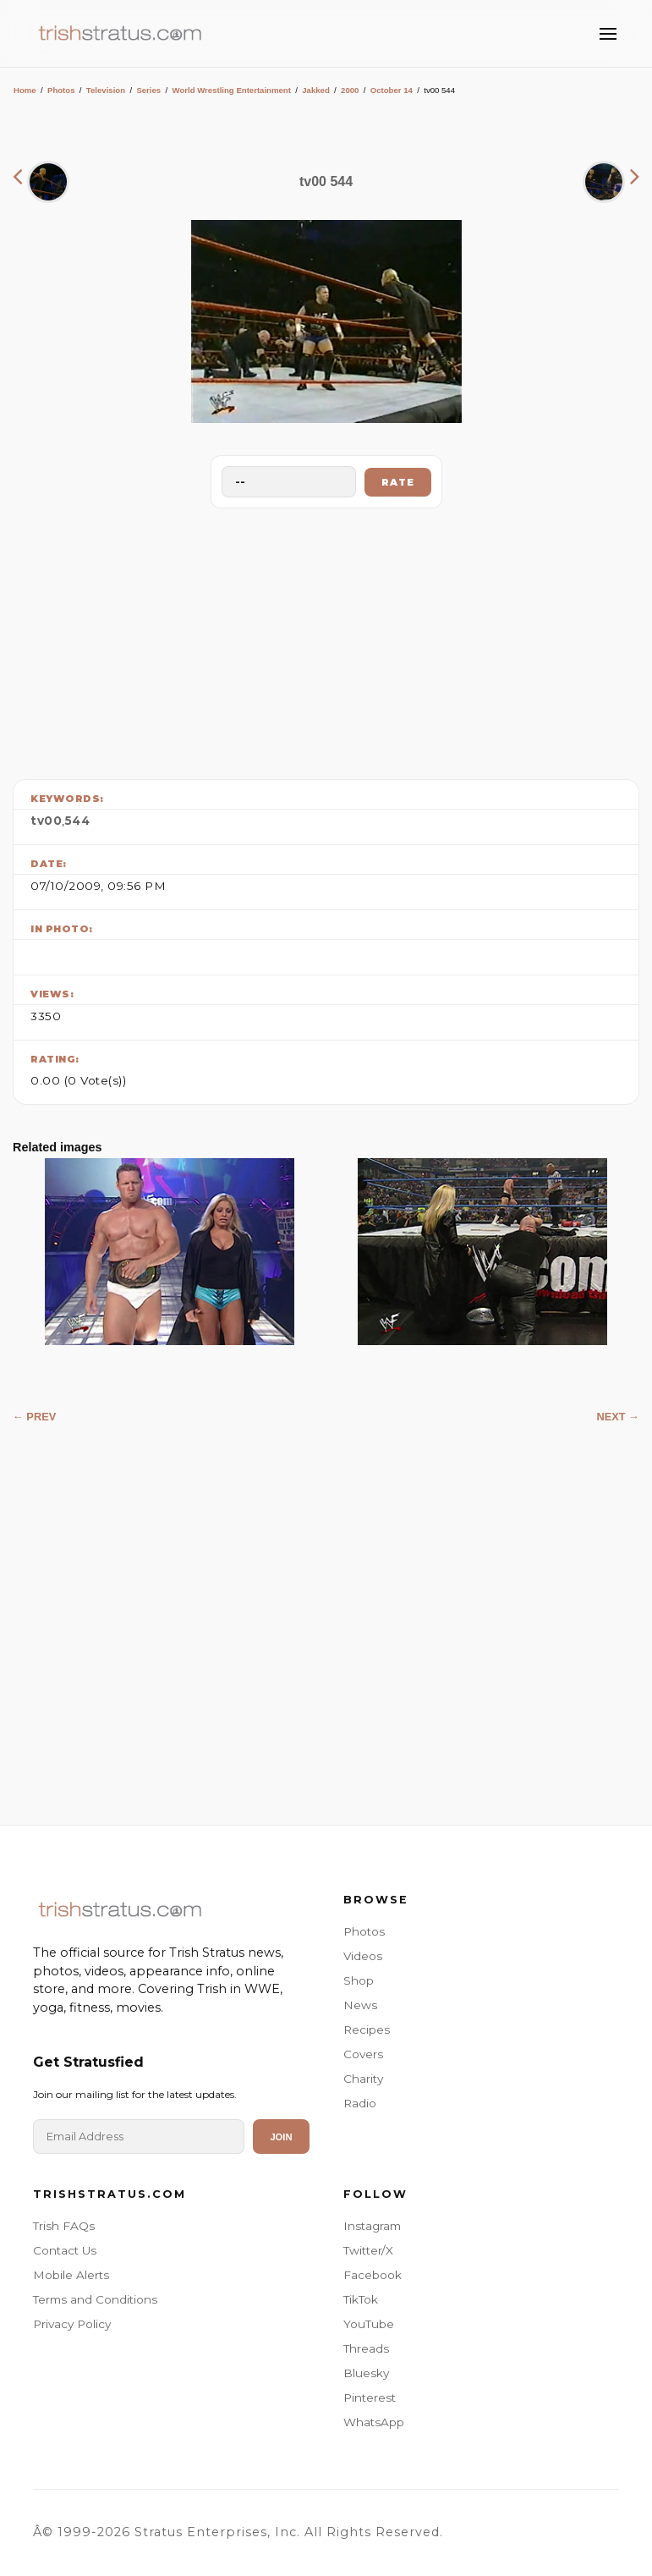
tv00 (46, 820)
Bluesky (366, 2373)
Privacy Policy (72, 2324)
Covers (363, 2054)
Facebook (372, 2275)
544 (77, 820)
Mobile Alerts (71, 2275)
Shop (358, 1980)
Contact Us (64, 2250)
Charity (363, 2078)
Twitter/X (368, 2250)
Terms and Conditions (95, 2299)
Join (281, 2137)
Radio (359, 2103)
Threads (366, 2348)
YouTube (368, 2324)
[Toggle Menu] (608, 33)
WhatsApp (373, 2422)
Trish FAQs (64, 2226)
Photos (61, 90)
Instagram (372, 2226)
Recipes (366, 2029)
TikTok (360, 2299)
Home (25, 90)
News (360, 2005)
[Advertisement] (326, 639)
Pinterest (369, 2397)
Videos (362, 1956)
